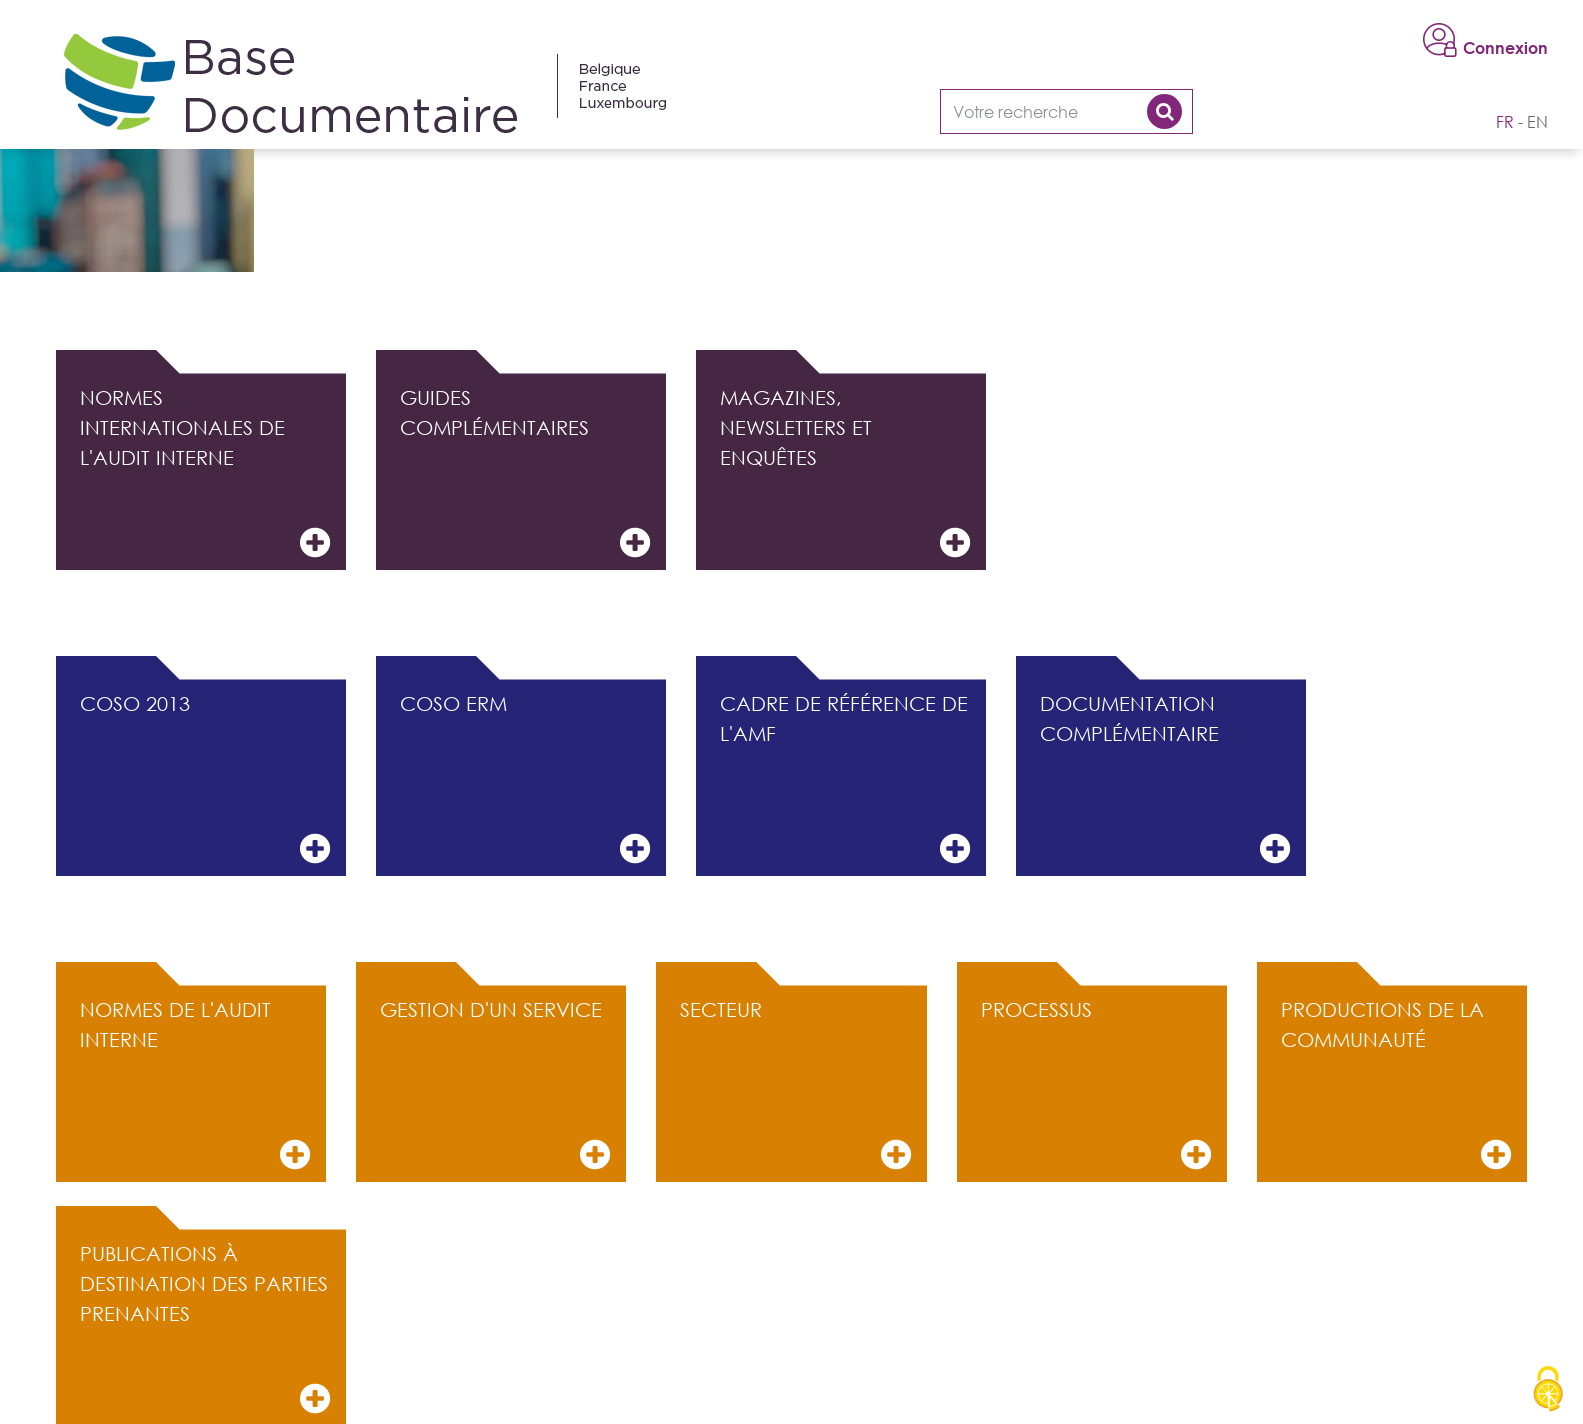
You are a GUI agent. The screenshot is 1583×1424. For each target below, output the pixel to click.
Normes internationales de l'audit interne (205, 473)
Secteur (795, 1085)
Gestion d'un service (495, 1085)
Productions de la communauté (1396, 1085)
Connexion (1505, 48)
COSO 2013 (205, 779)
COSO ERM (525, 779)
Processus (1096, 1085)
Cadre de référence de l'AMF (845, 779)
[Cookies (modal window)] (1548, 1390)
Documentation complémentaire (1165, 779)
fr (1505, 122)
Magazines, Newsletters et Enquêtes (845, 473)
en (1537, 122)
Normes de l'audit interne (195, 1085)
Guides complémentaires (525, 473)
